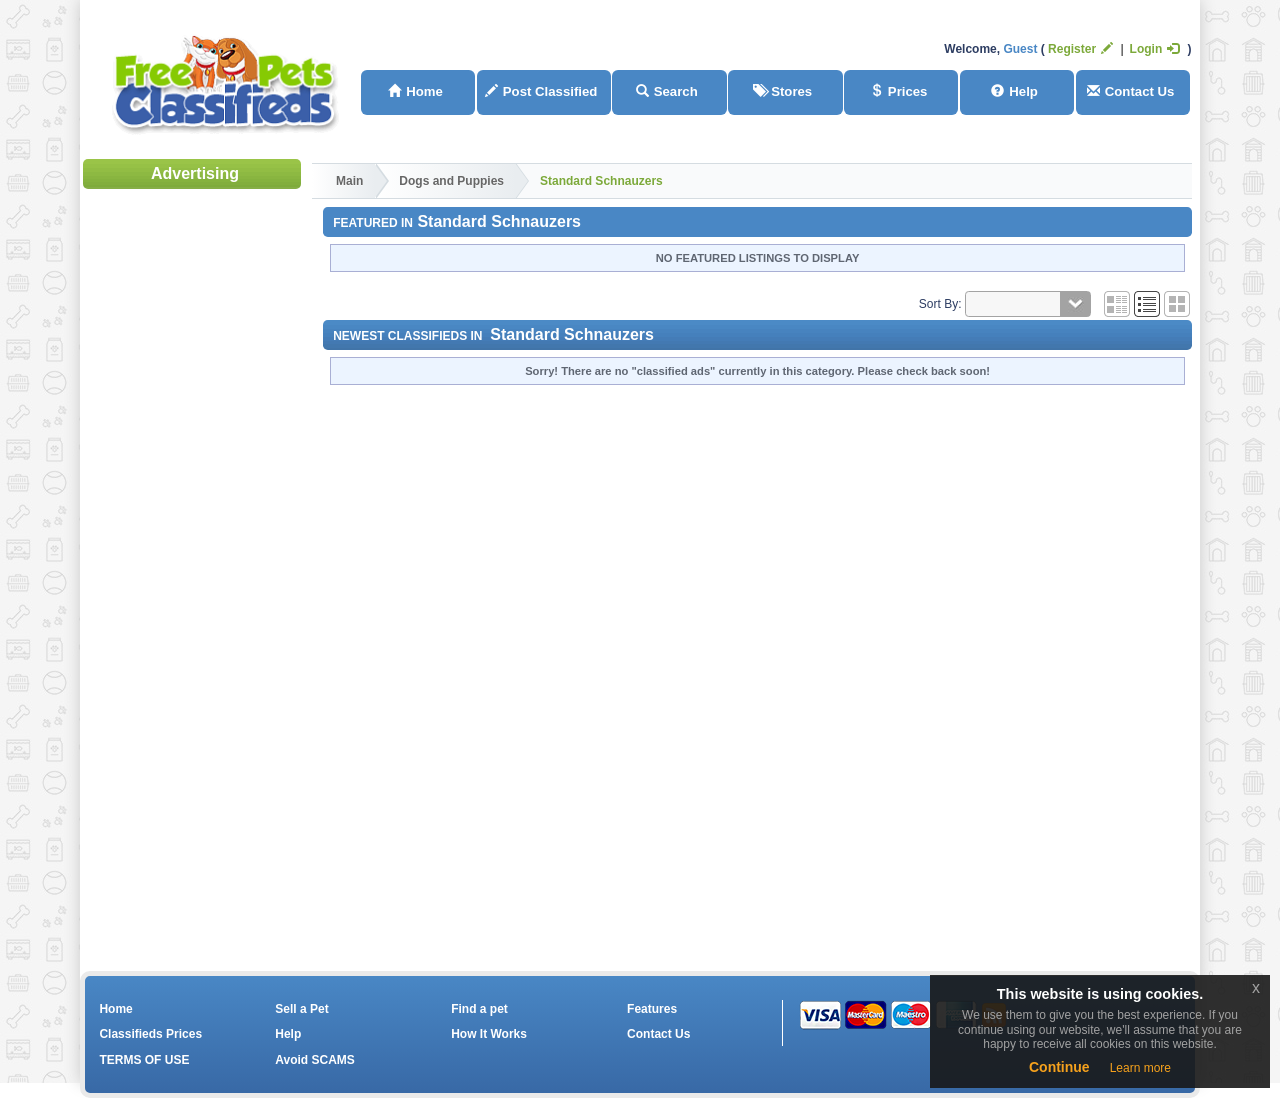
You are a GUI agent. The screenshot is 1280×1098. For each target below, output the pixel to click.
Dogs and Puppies (451, 181)
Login (1155, 49)
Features (652, 1009)
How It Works (489, 1034)
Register (1080, 49)
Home (415, 91)
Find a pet (479, 1009)
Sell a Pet (301, 1009)
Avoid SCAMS (315, 1060)
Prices (899, 91)
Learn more (1140, 1068)
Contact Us (1131, 91)
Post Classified (541, 91)
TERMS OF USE (144, 1060)
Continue (1059, 1067)
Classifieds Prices (150, 1034)
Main (349, 181)
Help (1014, 91)
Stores (782, 91)
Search (667, 91)
